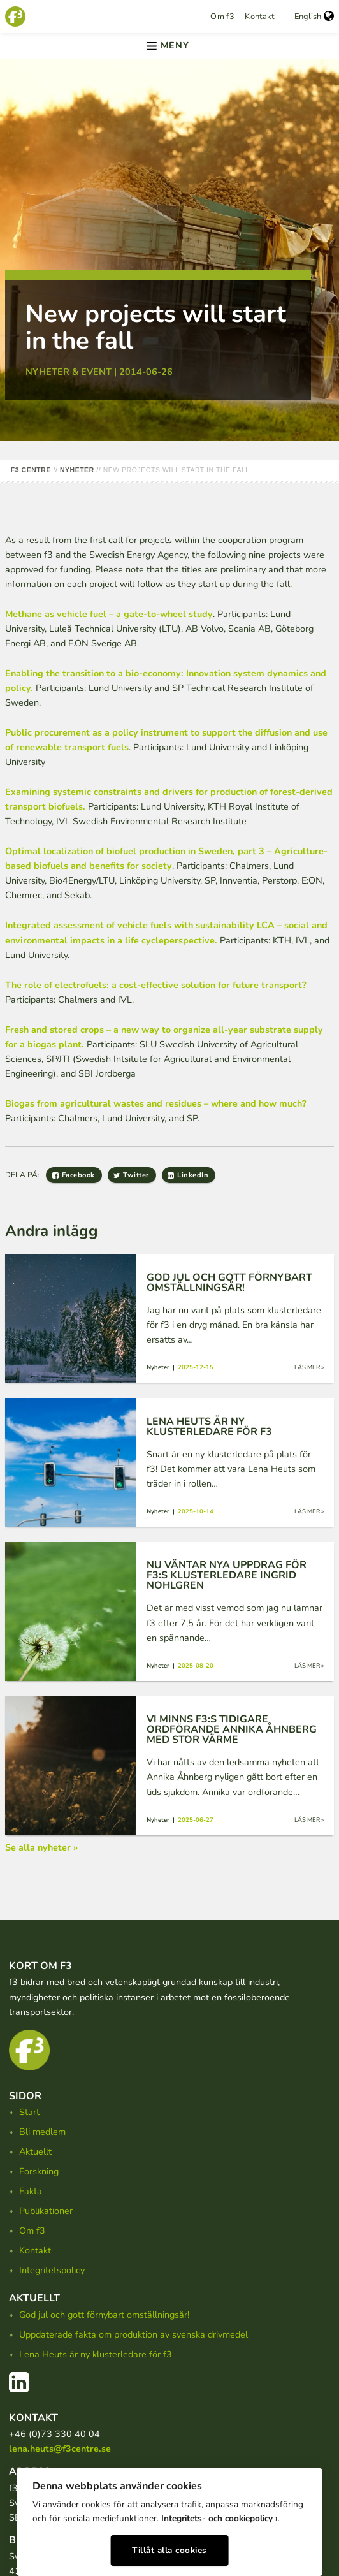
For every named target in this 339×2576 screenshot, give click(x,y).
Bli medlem (42, 2131)
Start (29, 2112)
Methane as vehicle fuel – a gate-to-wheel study (109, 614)
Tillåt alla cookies (169, 2550)
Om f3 (222, 16)
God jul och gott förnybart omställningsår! (104, 2314)
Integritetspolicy (52, 2270)
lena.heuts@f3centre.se (60, 2448)
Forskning (39, 2171)
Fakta (30, 2191)
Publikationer (46, 2210)
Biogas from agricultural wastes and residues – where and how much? (156, 1103)
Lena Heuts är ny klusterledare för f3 (95, 2354)
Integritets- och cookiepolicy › (219, 2518)
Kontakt (259, 16)
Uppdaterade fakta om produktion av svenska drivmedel (133, 2334)
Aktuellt (35, 2151)
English (314, 16)
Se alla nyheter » (41, 1847)
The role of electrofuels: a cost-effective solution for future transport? (156, 985)
